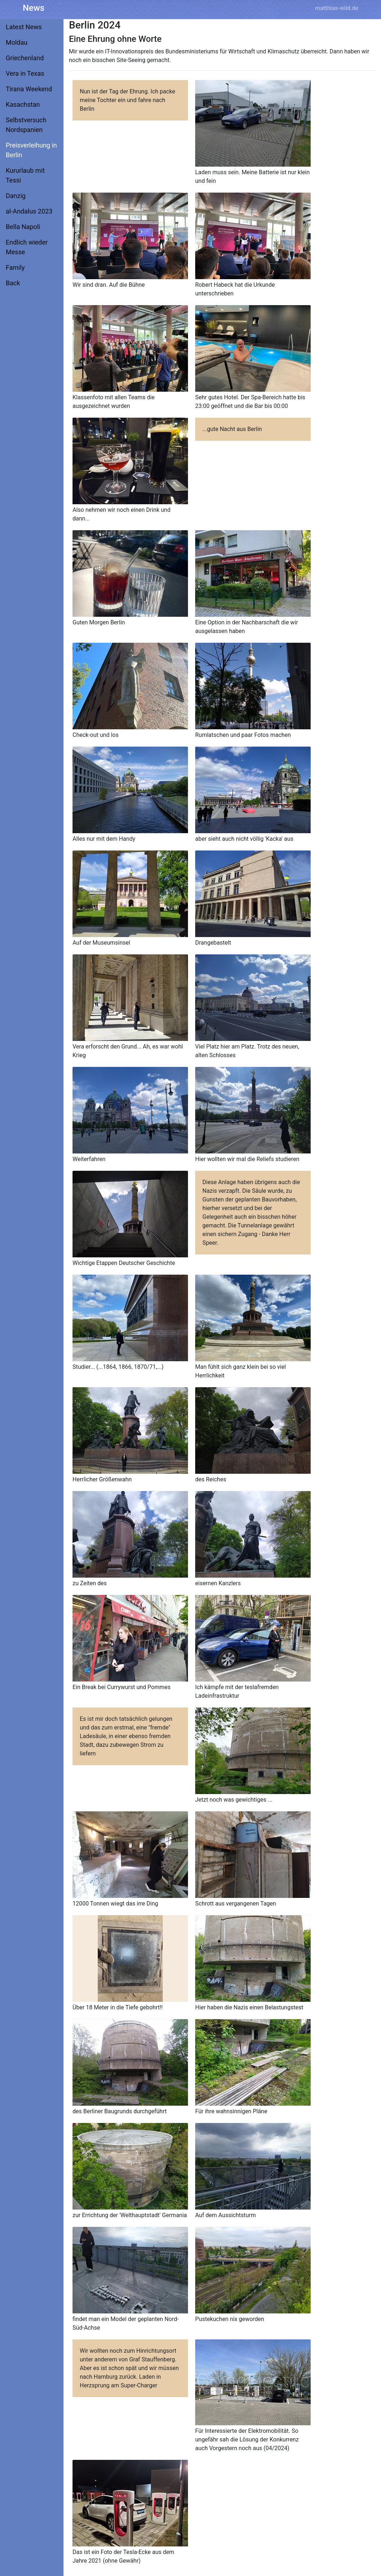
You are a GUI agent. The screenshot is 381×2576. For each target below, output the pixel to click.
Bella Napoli (23, 226)
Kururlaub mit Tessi (25, 175)
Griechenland (25, 58)
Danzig (16, 195)
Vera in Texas (25, 73)
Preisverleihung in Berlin (31, 150)
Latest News (24, 27)
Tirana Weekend (29, 89)
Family (15, 267)
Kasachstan (23, 104)
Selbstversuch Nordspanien (26, 124)
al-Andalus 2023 (29, 211)
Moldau (16, 42)
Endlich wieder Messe (27, 247)
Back (13, 283)
